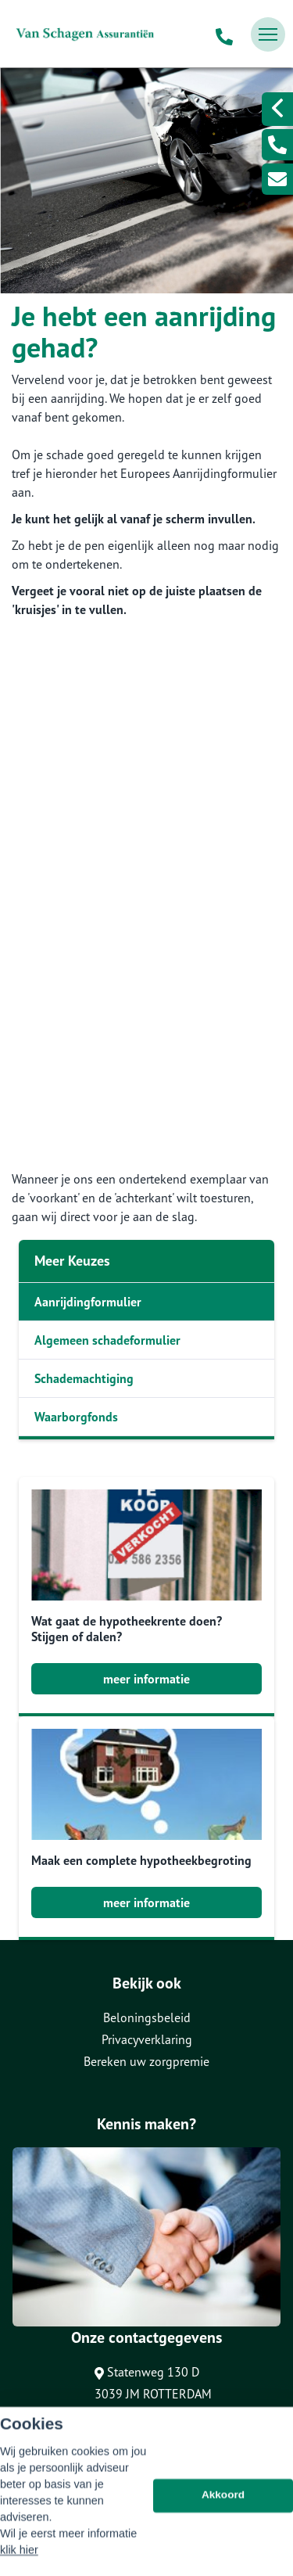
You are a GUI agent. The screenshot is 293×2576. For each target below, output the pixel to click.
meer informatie (146, 1679)
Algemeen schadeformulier (107, 1340)
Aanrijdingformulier (87, 1302)
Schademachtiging (84, 1378)
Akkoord (223, 2528)
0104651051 (147, 2425)
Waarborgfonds (76, 1417)
